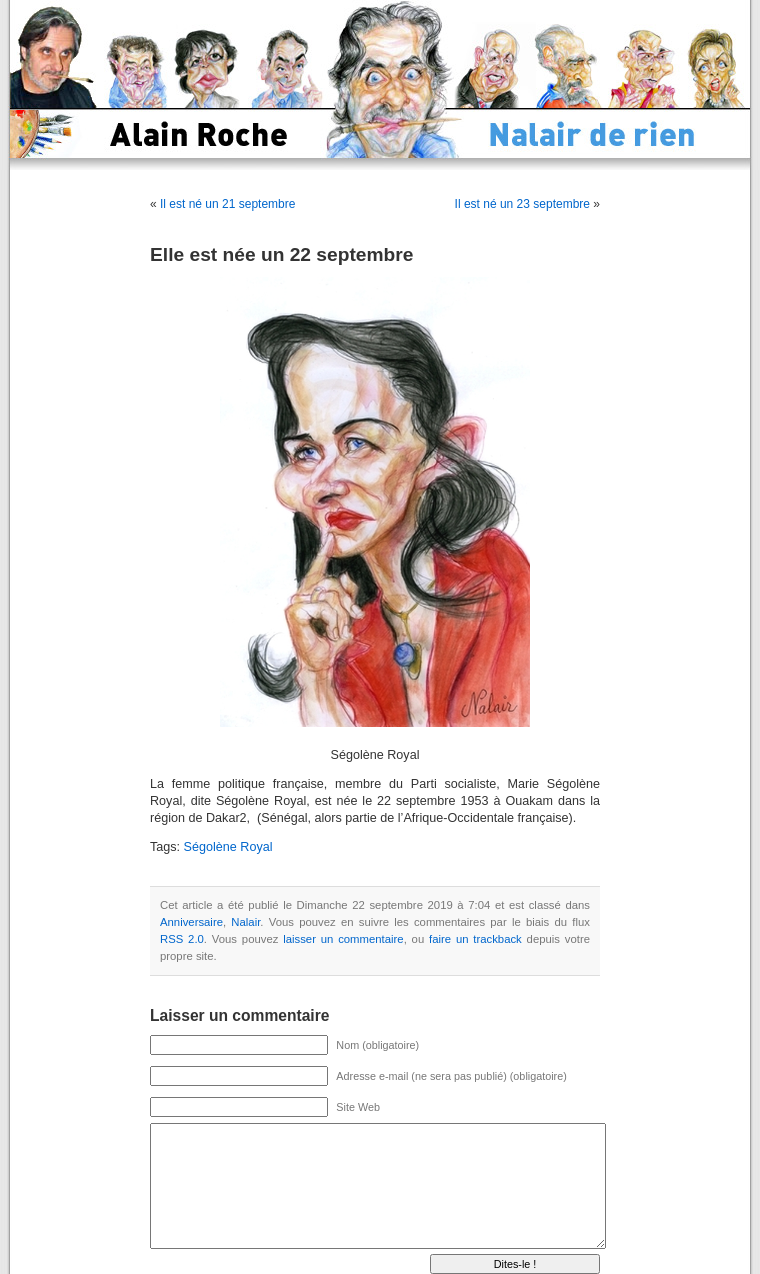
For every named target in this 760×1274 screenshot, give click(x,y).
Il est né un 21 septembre (227, 204)
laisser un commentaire (343, 939)
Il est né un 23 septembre (522, 204)
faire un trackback (475, 939)
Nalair (245, 922)
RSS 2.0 (182, 939)
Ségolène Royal (228, 847)
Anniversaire (191, 922)
